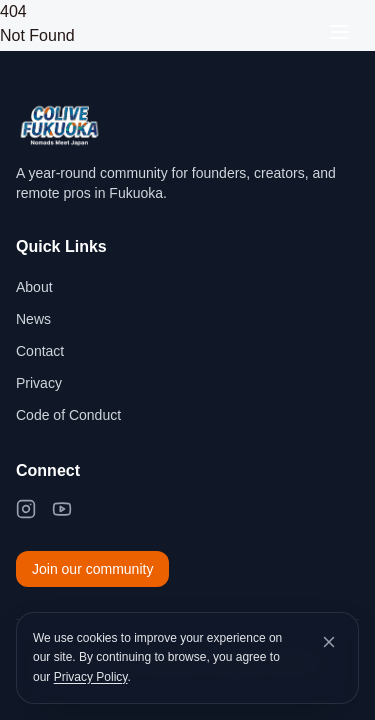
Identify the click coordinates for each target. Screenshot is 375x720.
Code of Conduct (68, 415)
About (34, 287)
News (33, 319)
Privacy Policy (91, 677)
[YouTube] (62, 509)
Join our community (92, 569)
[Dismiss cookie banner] (329, 642)
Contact (40, 351)
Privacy (39, 383)
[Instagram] (26, 509)
